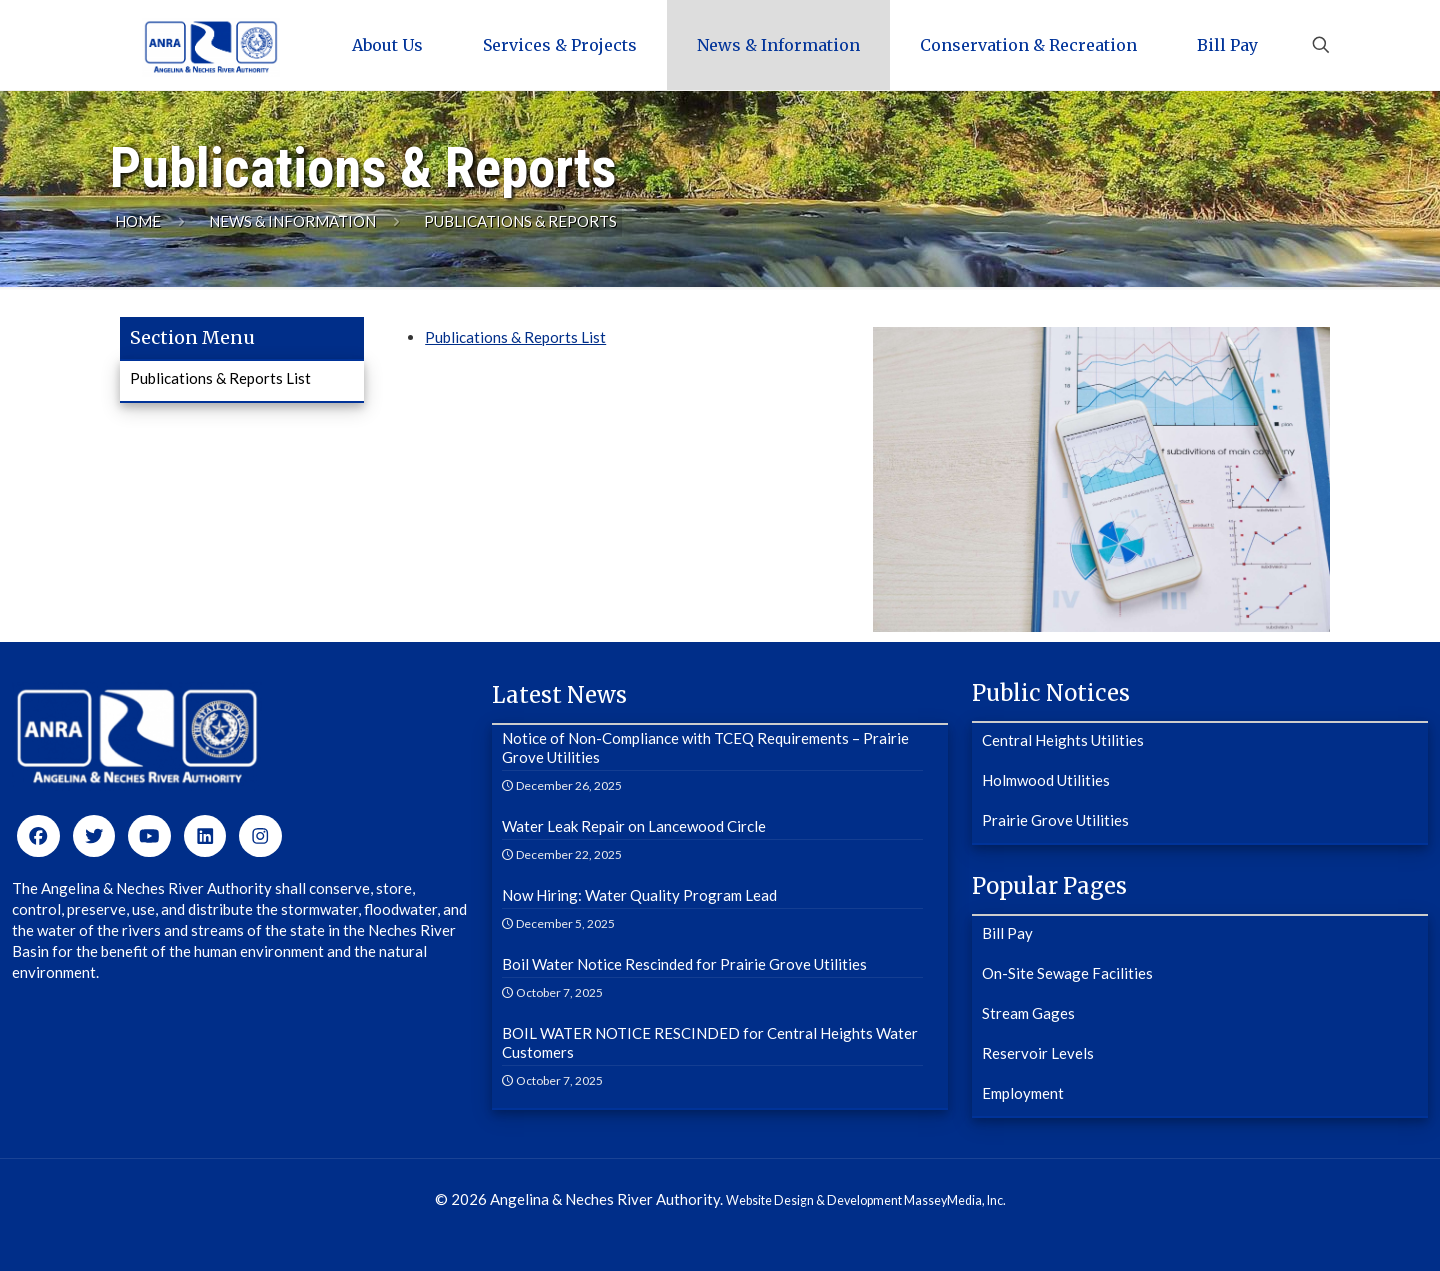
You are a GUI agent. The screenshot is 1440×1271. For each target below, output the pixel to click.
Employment (1023, 1093)
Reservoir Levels (1038, 1053)
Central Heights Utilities (1063, 740)
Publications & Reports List (515, 337)
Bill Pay (1007, 933)
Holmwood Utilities (1046, 780)
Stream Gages (1028, 1013)
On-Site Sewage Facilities (1067, 973)
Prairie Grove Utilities (1055, 820)
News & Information (292, 221)
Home (138, 221)
